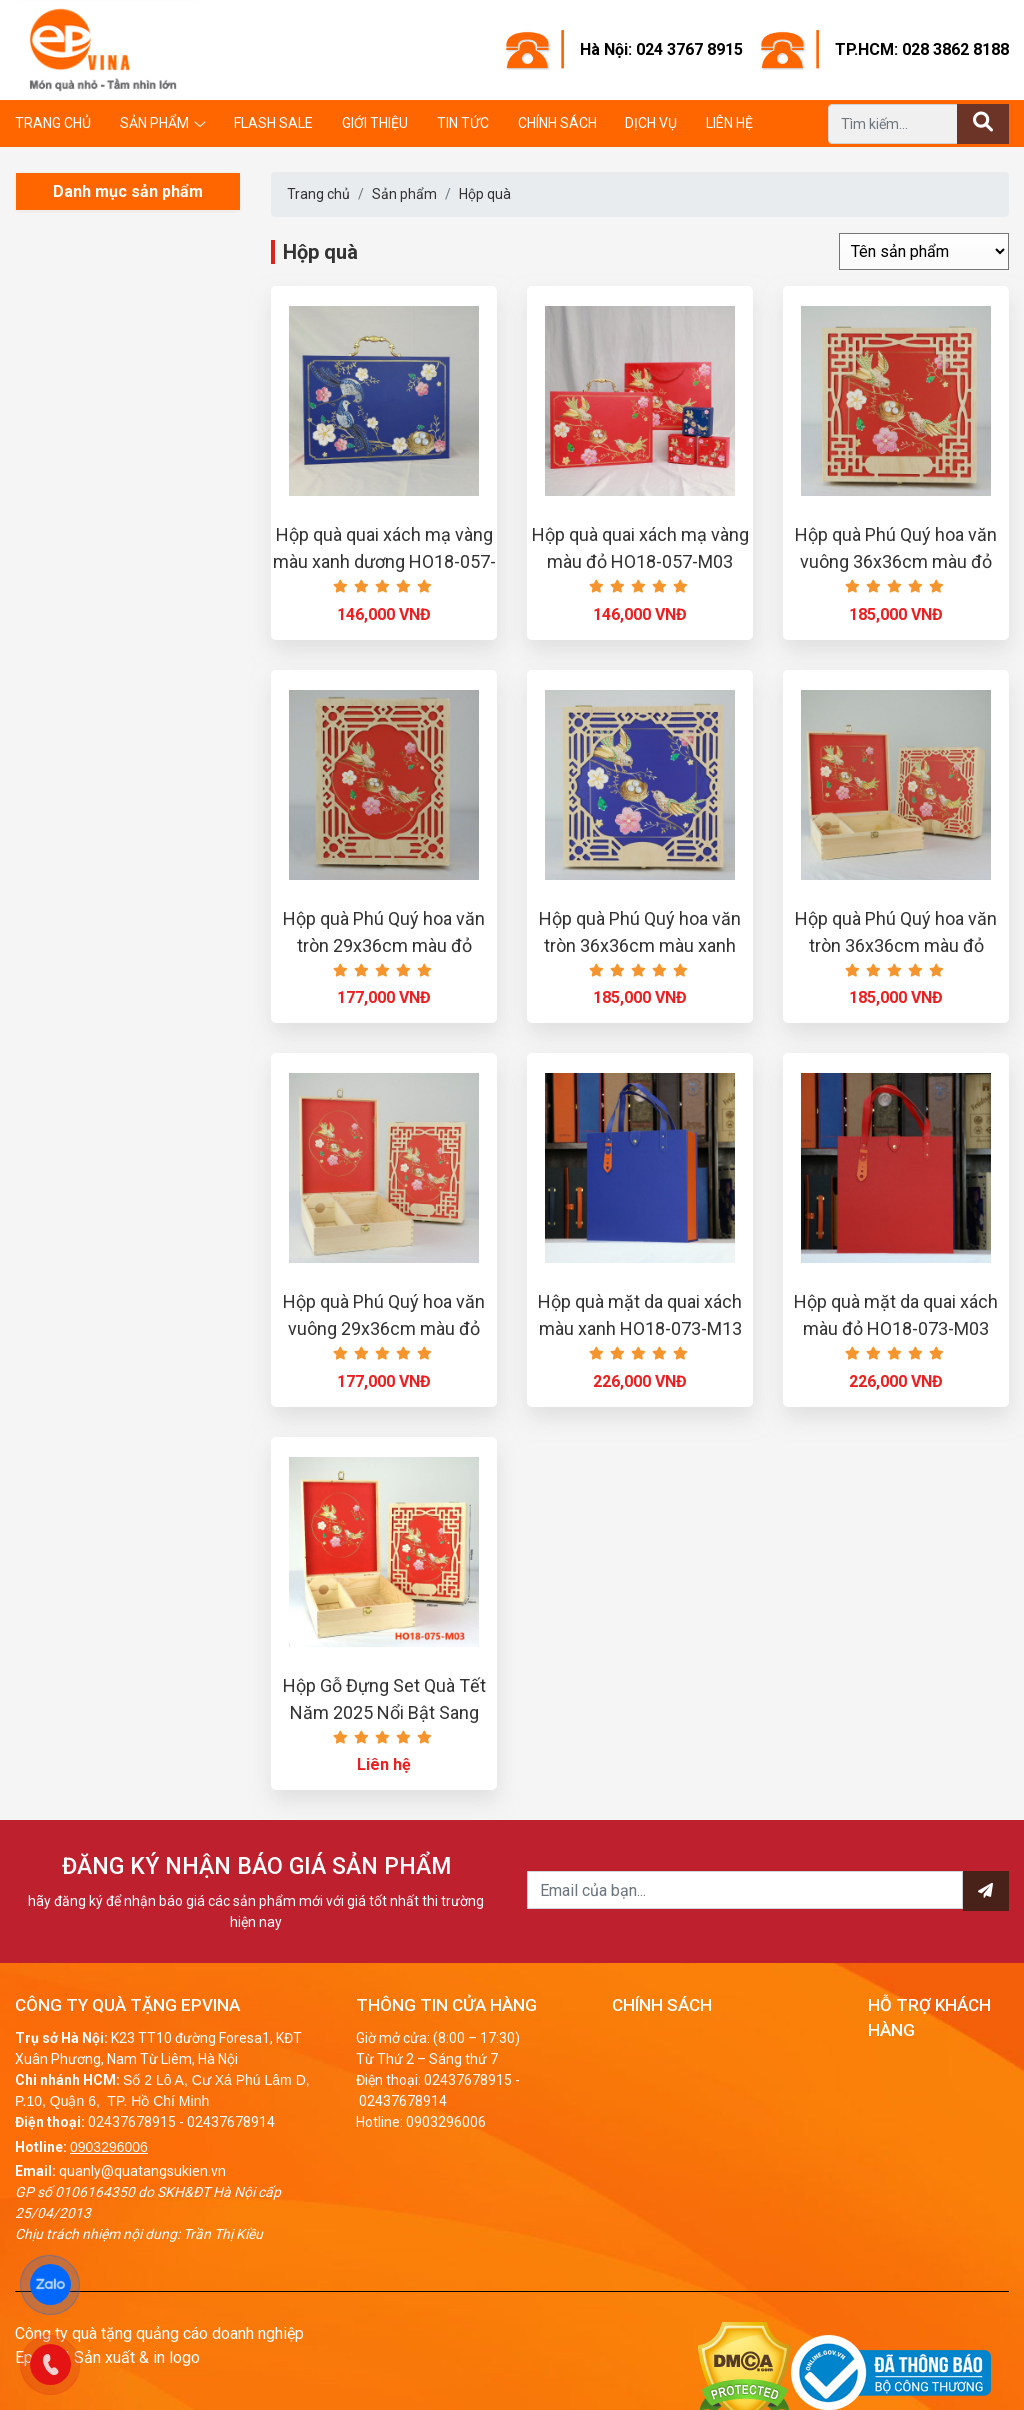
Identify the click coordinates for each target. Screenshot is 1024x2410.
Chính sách (557, 123)
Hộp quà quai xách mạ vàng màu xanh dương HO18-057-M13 (384, 561)
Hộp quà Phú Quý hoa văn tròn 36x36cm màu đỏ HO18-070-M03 (896, 945)
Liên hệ (729, 123)
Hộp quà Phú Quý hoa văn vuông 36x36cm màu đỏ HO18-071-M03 (896, 561)
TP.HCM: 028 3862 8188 (922, 49)
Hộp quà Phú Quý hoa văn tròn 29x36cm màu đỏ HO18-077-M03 (384, 945)
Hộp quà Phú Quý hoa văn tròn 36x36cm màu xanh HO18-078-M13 (640, 945)
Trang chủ (53, 123)
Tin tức (463, 123)
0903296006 (109, 2147)
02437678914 (231, 2122)
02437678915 (132, 2122)
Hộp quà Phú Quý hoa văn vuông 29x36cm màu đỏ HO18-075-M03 (384, 1328)
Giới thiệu (375, 123)
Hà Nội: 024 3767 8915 (661, 49)
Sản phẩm (154, 123)
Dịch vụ (651, 123)
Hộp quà (485, 194)
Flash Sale (273, 123)
